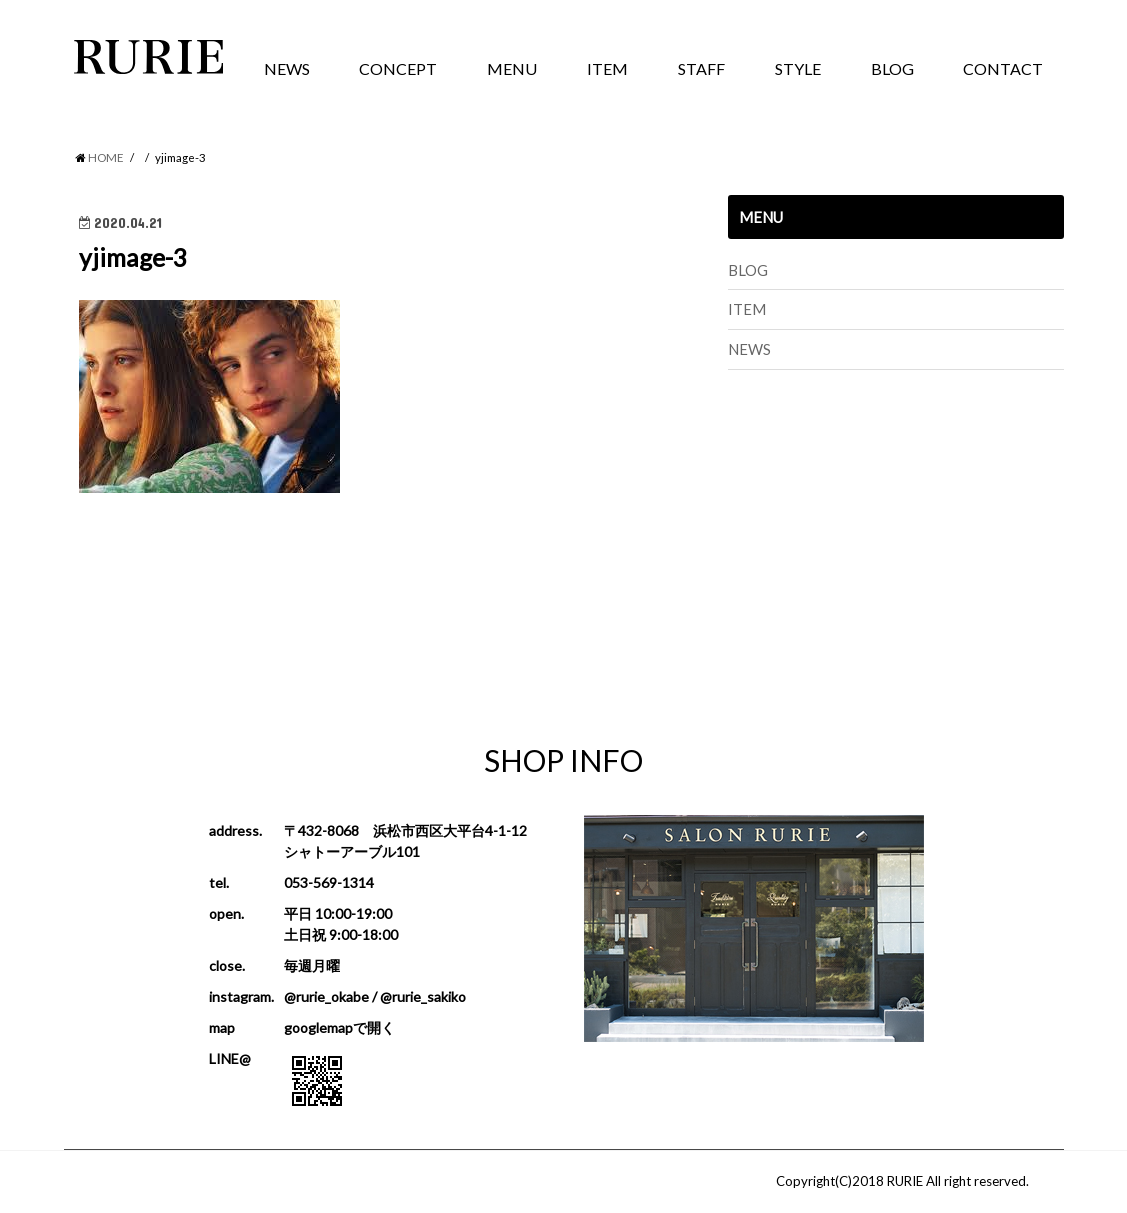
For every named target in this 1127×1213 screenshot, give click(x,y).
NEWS (287, 68)
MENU (512, 68)
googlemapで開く (339, 1027)
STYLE (798, 68)
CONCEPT (398, 68)
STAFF (701, 68)
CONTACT (1003, 68)
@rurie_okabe (326, 996)
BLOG (892, 68)
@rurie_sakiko (423, 996)
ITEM (607, 68)
